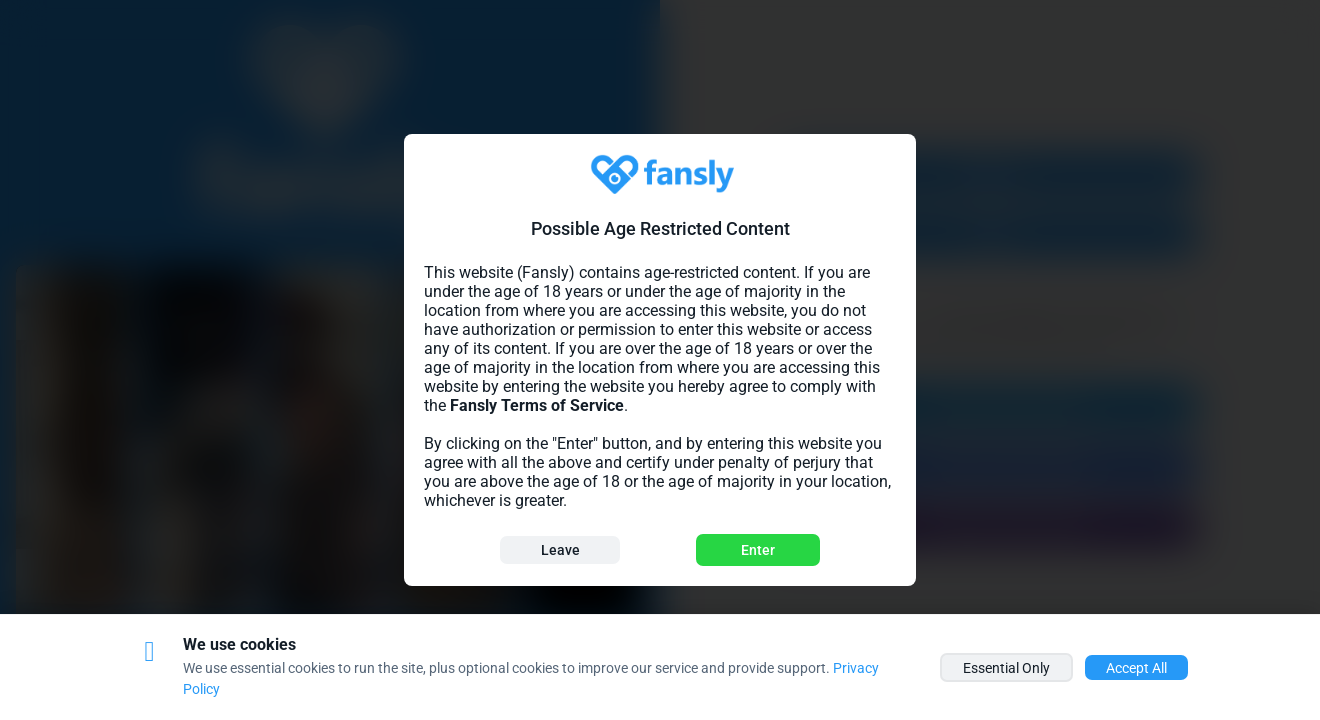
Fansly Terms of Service (537, 405)
